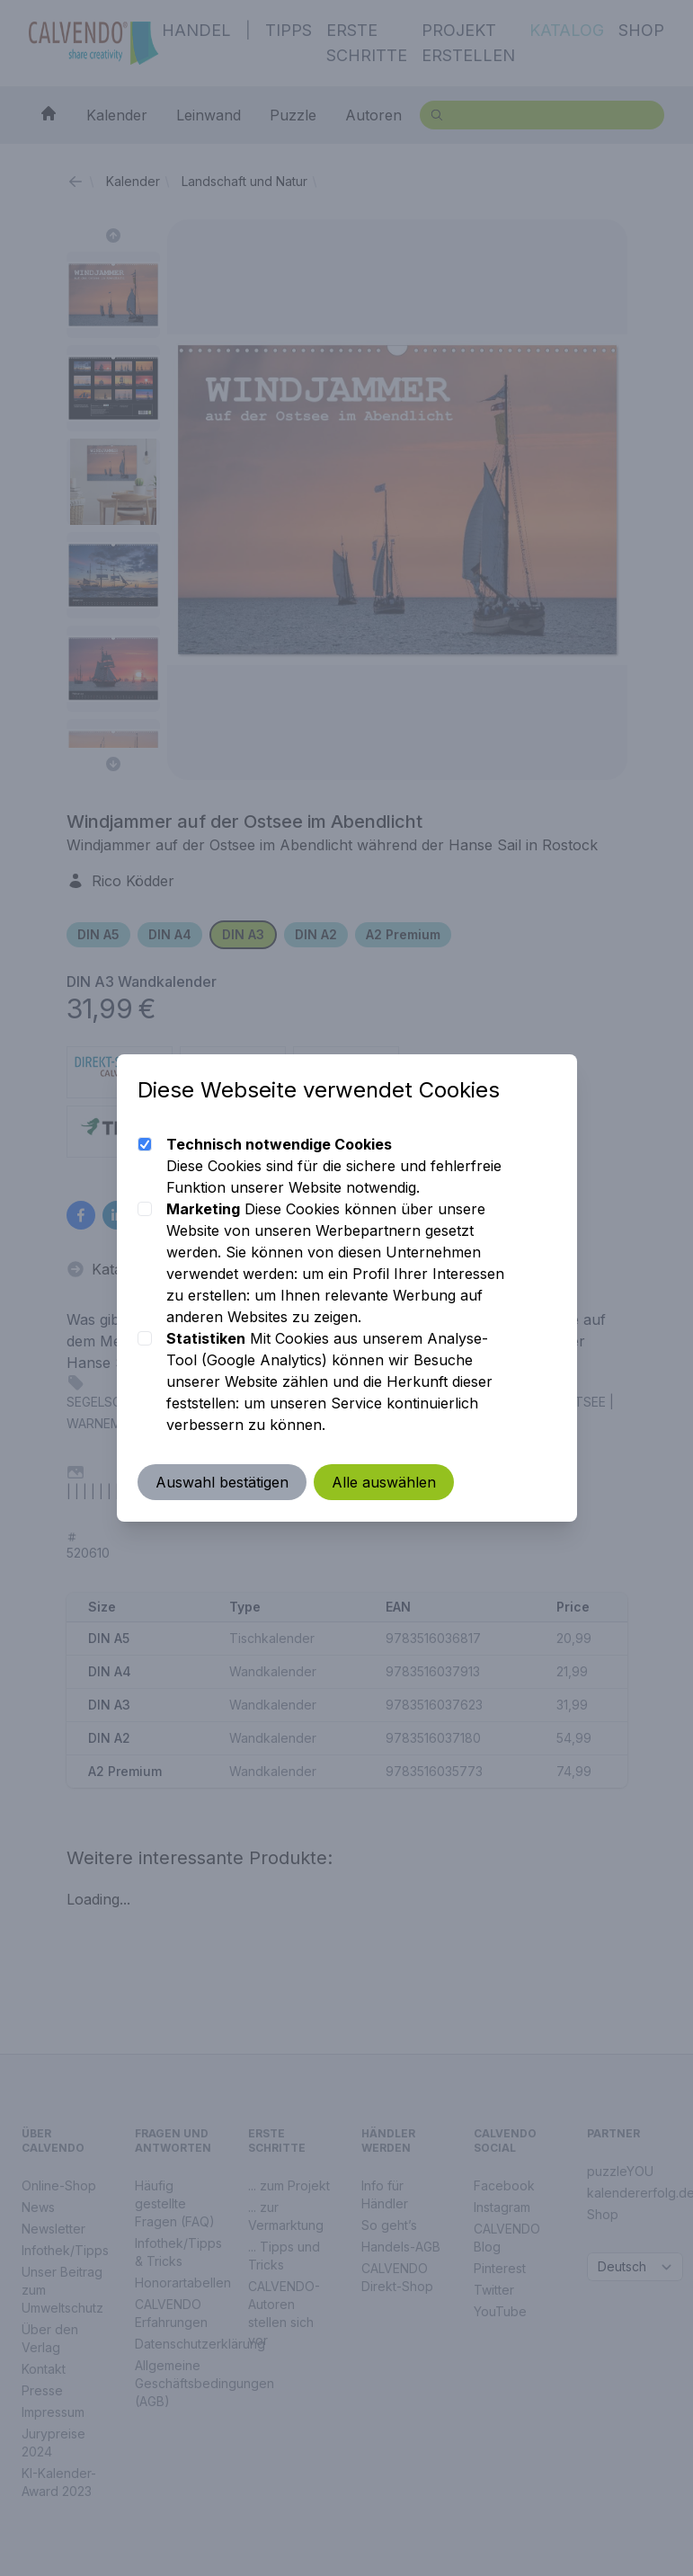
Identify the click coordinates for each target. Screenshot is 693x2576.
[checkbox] (145, 1144)
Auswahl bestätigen (222, 1482)
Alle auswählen (385, 1482)
